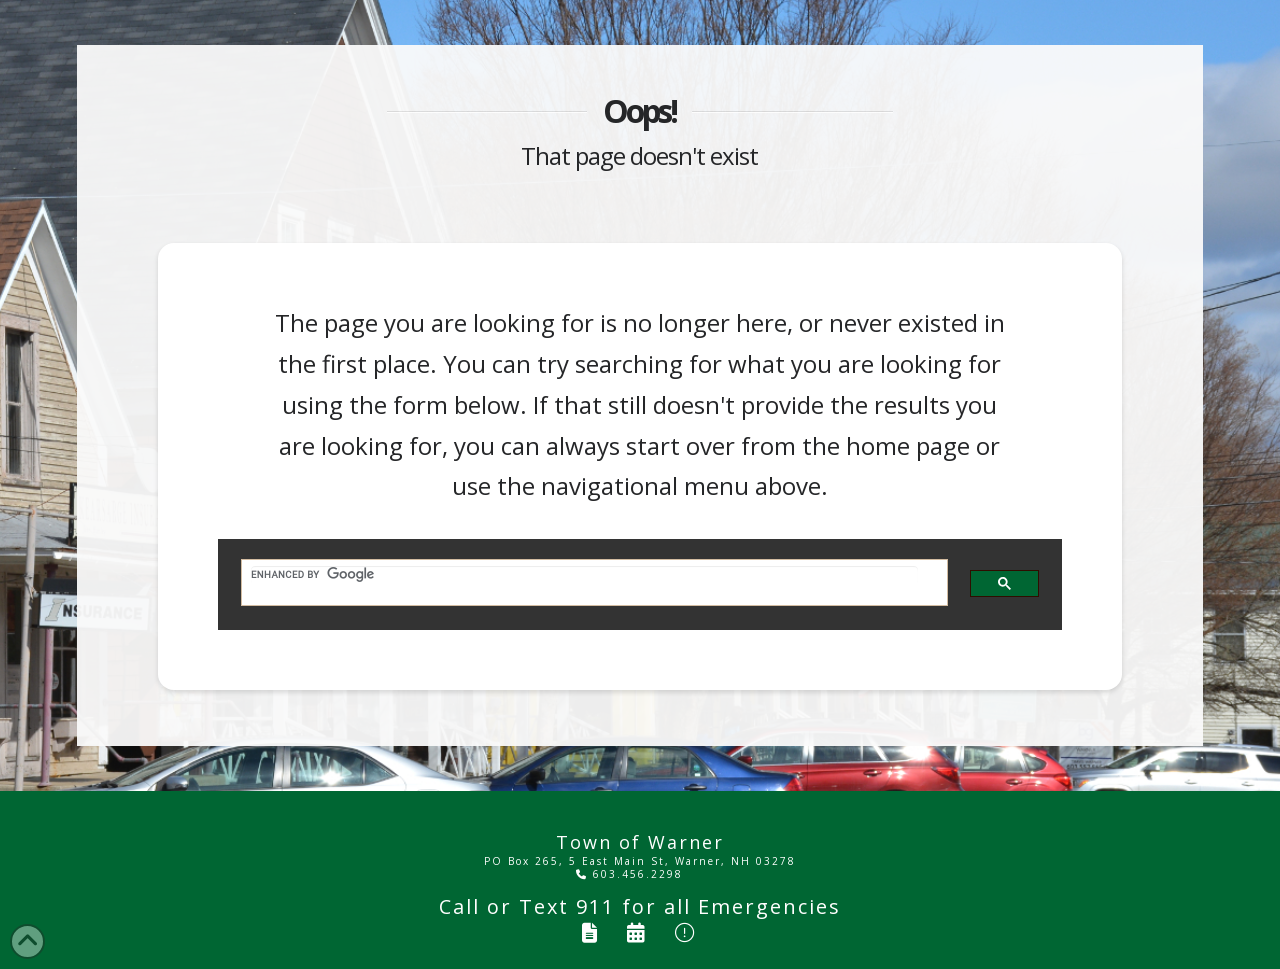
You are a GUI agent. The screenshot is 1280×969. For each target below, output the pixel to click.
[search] (584, 575)
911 (595, 906)
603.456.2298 (629, 874)
